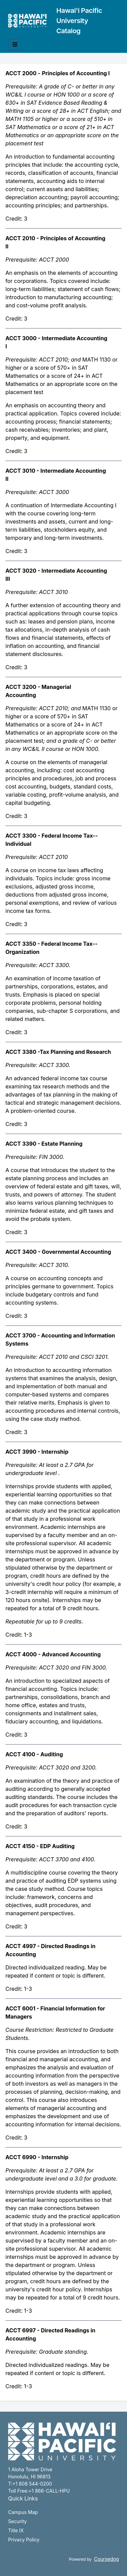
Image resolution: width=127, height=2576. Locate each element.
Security (17, 2521)
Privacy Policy (24, 2539)
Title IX (16, 2530)
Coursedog (106, 2559)
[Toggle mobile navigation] (15, 44)
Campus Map (23, 2512)
